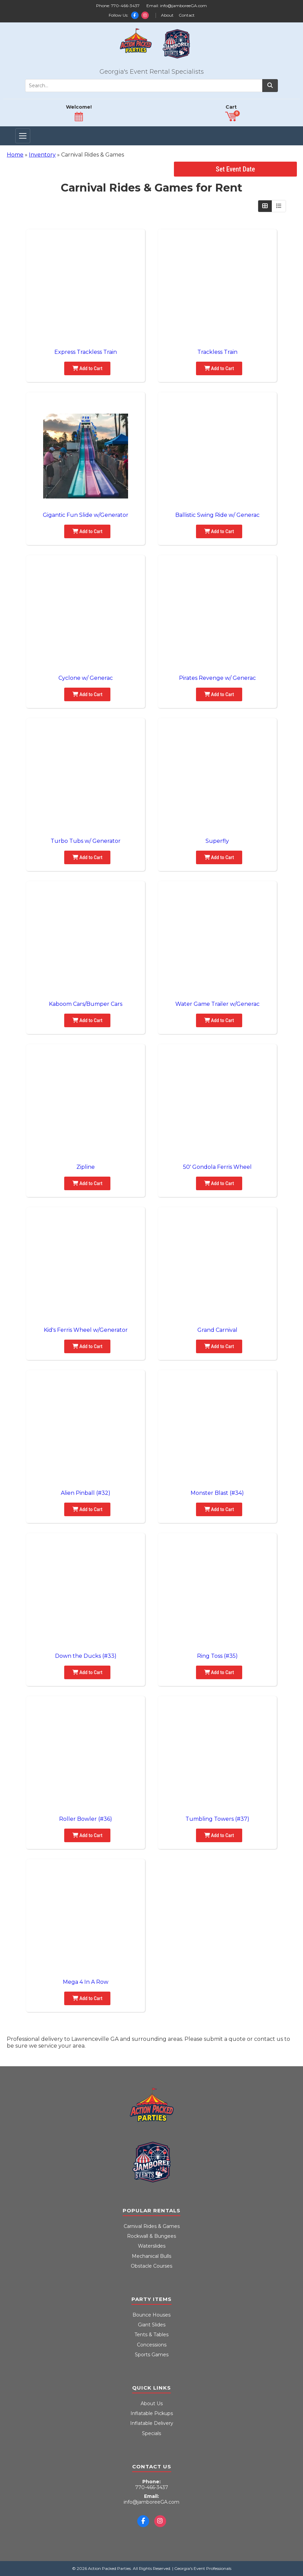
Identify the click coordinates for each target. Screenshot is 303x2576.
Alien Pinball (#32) (85, 1493)
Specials (151, 2433)
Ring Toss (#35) (217, 1656)
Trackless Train (217, 352)
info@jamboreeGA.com (183, 5)
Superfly (217, 841)
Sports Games (151, 2355)
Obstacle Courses (151, 2266)
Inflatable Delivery (151, 2423)
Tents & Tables (151, 2335)
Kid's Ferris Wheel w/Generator (86, 1330)
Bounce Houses (151, 2315)
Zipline (85, 1167)
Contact (187, 15)
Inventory (42, 154)
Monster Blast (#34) (217, 1493)
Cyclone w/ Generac (85, 678)
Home (15, 154)
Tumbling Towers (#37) (217, 1819)
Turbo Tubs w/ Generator (86, 841)
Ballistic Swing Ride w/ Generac (217, 515)
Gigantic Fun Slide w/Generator (85, 515)
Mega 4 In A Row (85, 1982)
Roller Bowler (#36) (85, 1819)
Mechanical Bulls (151, 2256)
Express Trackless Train (85, 352)
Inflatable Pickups (151, 2413)
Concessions (151, 2345)
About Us (152, 2403)
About (167, 15)
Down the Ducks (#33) (86, 1656)
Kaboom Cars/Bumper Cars (85, 1004)
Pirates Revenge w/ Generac (217, 678)
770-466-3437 (125, 5)
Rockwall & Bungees (151, 2236)
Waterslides (151, 2246)
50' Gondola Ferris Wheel (217, 1167)
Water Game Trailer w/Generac (217, 1004)
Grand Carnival (217, 1330)
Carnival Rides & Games (152, 2226)
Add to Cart (87, 368)
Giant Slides (151, 2325)
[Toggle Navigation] (22, 135)
